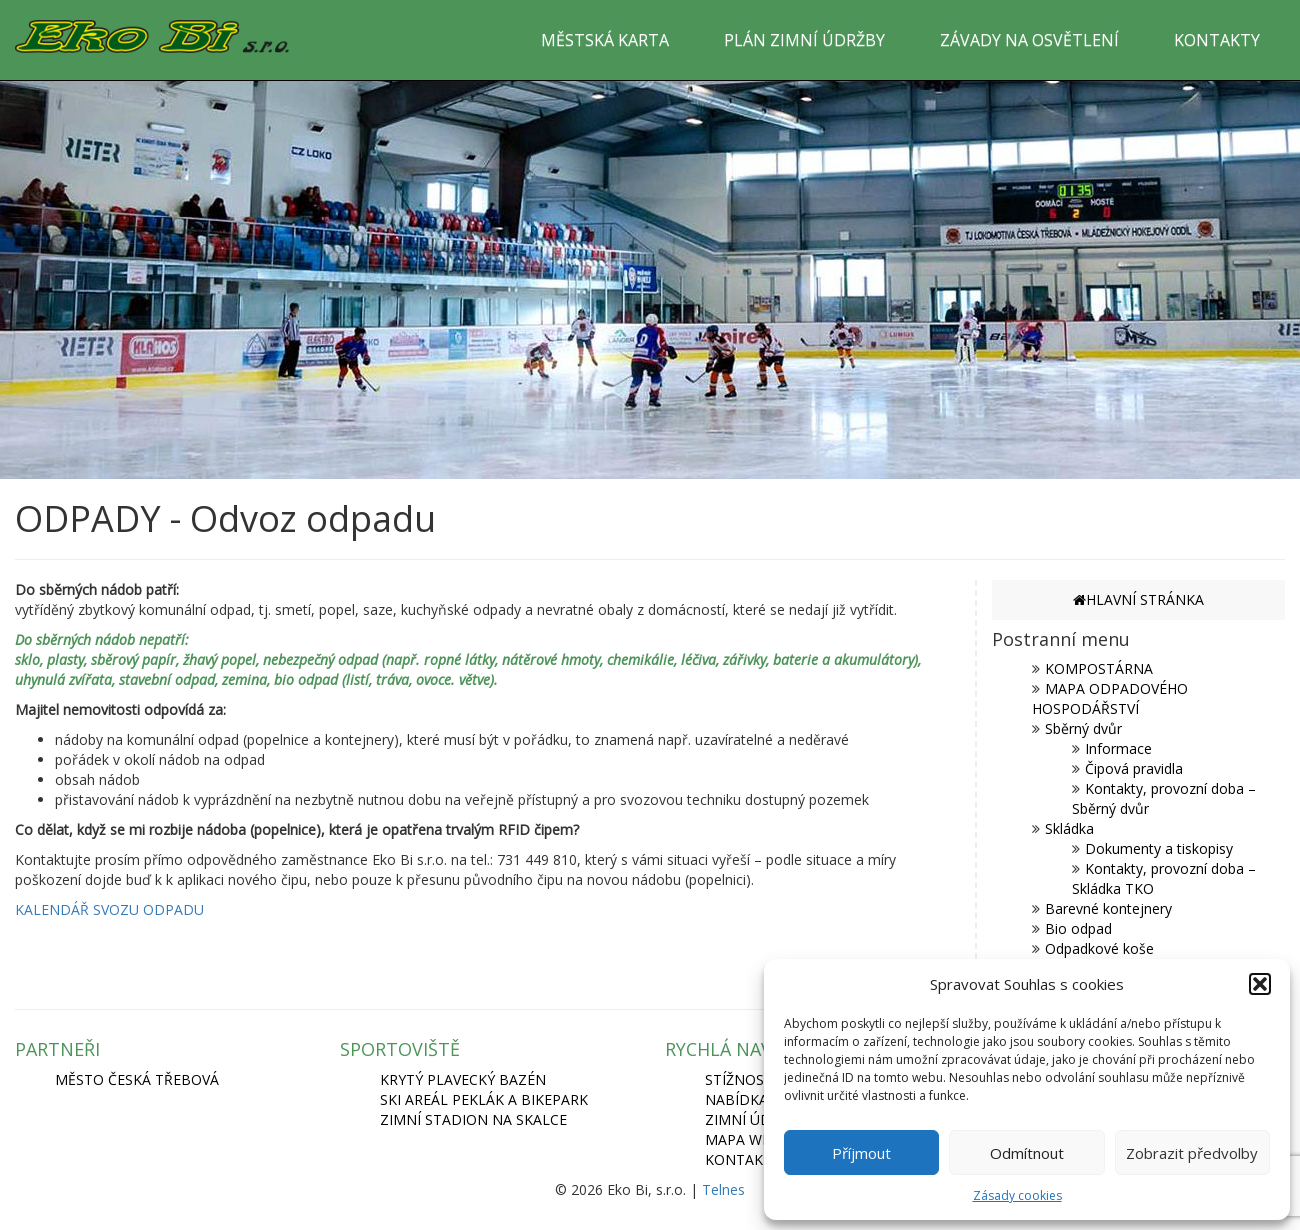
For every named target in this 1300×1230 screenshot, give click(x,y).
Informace (1118, 748)
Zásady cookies (1017, 1195)
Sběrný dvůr (1083, 728)
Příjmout (861, 1153)
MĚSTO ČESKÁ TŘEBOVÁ (137, 1079)
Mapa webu (747, 1139)
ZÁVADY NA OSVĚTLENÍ (1029, 40)
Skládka (1069, 828)
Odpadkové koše (1099, 948)
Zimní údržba (756, 1119)
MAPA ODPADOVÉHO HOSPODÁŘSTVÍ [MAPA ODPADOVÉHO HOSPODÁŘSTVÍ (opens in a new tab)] (1110, 698)
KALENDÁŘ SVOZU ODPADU (109, 909)
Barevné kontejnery (1108, 908)
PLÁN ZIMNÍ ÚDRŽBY (804, 40)
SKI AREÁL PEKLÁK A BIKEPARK (484, 1099)
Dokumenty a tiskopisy (1159, 848)
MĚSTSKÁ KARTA (605, 40)
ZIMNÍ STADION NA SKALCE (473, 1119)
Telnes (723, 1189)
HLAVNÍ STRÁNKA (1138, 599)
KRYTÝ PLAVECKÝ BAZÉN (463, 1079)
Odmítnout (1027, 1153)
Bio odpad (1078, 928)
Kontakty (742, 1159)
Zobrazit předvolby (1192, 1153)
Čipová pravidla (1134, 768)
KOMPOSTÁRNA (1099, 668)
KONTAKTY (1217, 40)
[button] (1260, 984)
